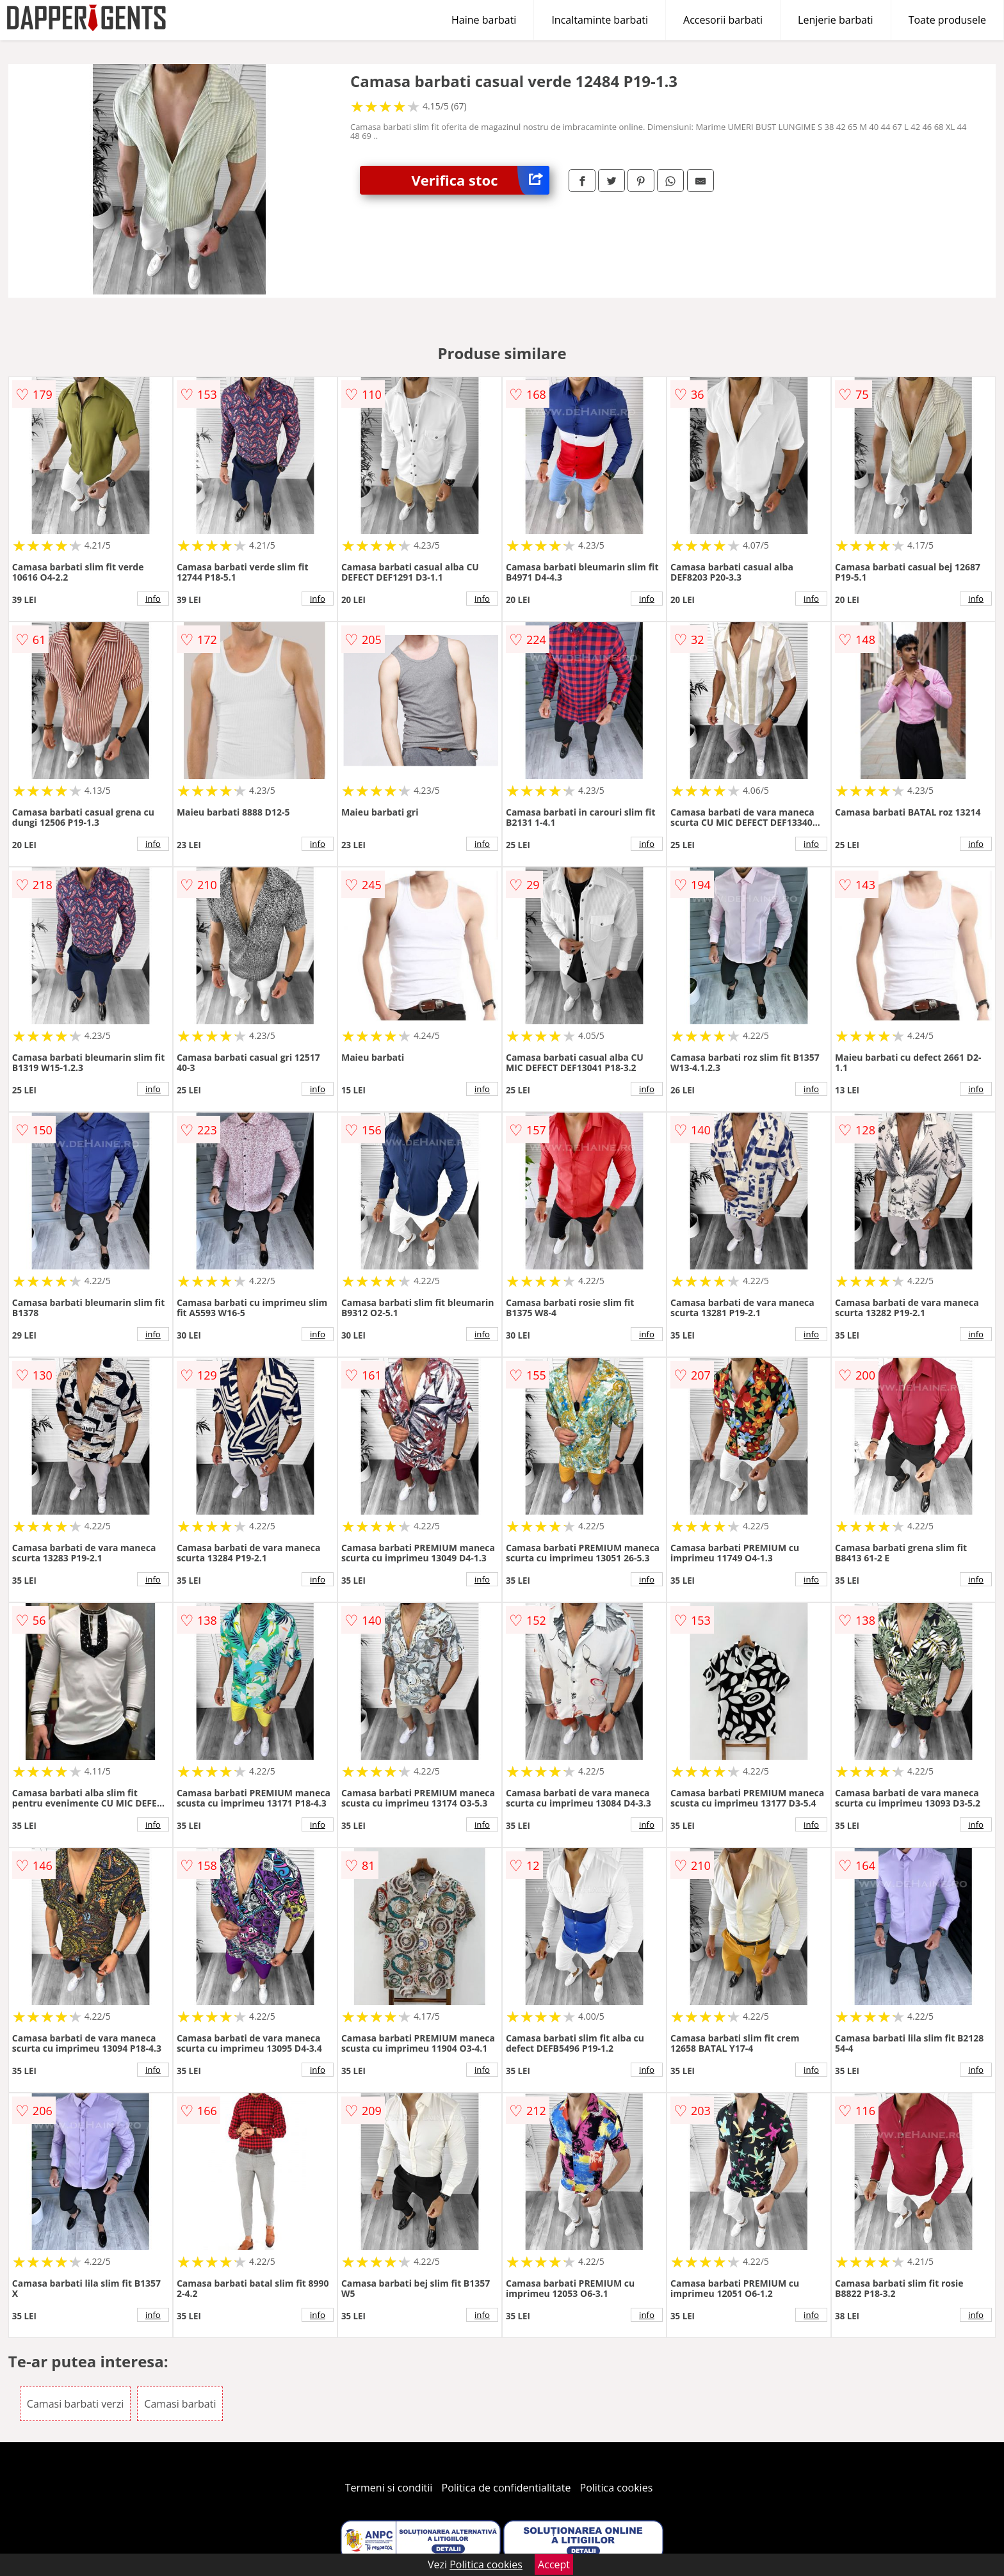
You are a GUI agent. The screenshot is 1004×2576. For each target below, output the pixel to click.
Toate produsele (947, 20)
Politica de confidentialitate (506, 2488)
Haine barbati (483, 20)
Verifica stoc (480, 180)
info (153, 598)
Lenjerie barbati (835, 20)
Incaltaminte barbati (599, 20)
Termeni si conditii (389, 2488)
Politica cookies (616, 2488)
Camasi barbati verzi (75, 2404)
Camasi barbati (180, 2404)
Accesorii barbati (723, 20)
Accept (554, 2564)
